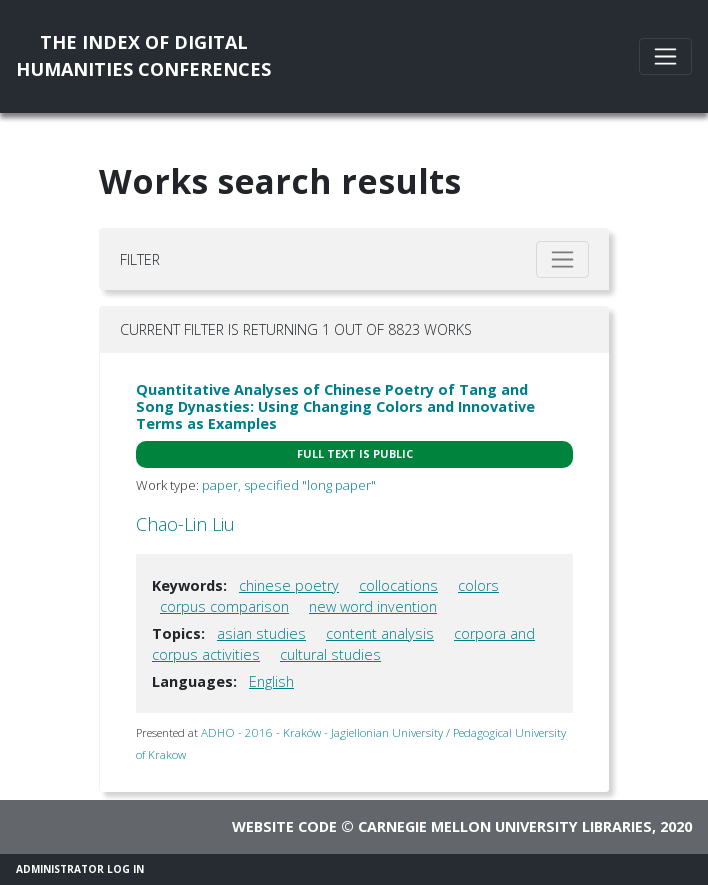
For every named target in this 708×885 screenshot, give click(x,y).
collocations (398, 585)
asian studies (261, 633)
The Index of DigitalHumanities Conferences (143, 55)
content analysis (380, 633)
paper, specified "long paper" (289, 485)
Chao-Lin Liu (185, 524)
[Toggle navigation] (665, 56)
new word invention (373, 606)
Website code (284, 826)
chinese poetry (289, 585)
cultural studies (330, 654)
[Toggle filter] (562, 259)
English (271, 681)
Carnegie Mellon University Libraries (505, 826)
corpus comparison (224, 606)
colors (478, 585)
